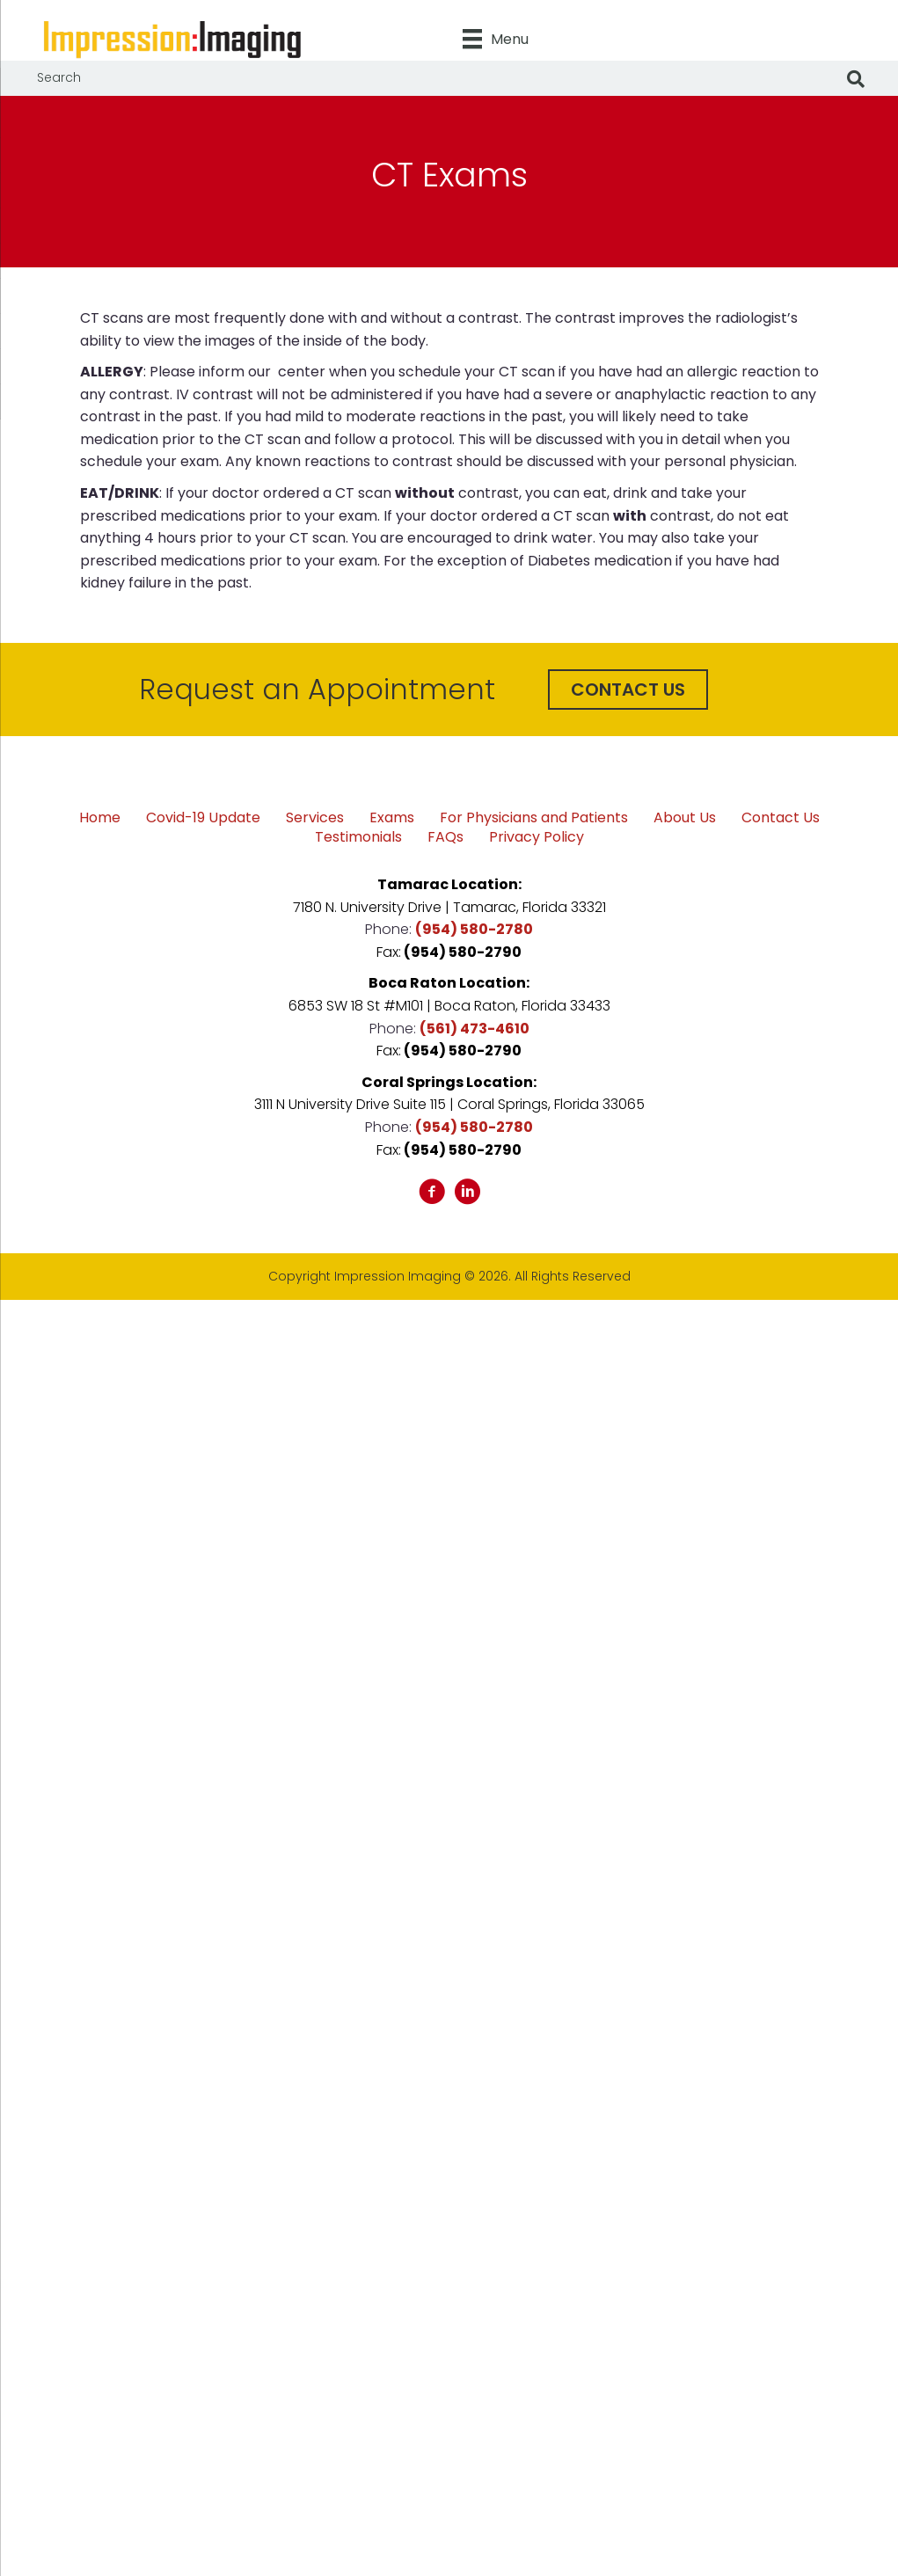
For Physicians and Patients (534, 818)
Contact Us (780, 818)
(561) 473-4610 (474, 1028)
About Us (684, 818)
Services (315, 818)
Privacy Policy (536, 837)
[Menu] (495, 38)
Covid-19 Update (203, 818)
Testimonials (358, 837)
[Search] (856, 79)
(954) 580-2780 (474, 929)
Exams (391, 818)
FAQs (445, 837)
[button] (628, 689)
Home (99, 818)
